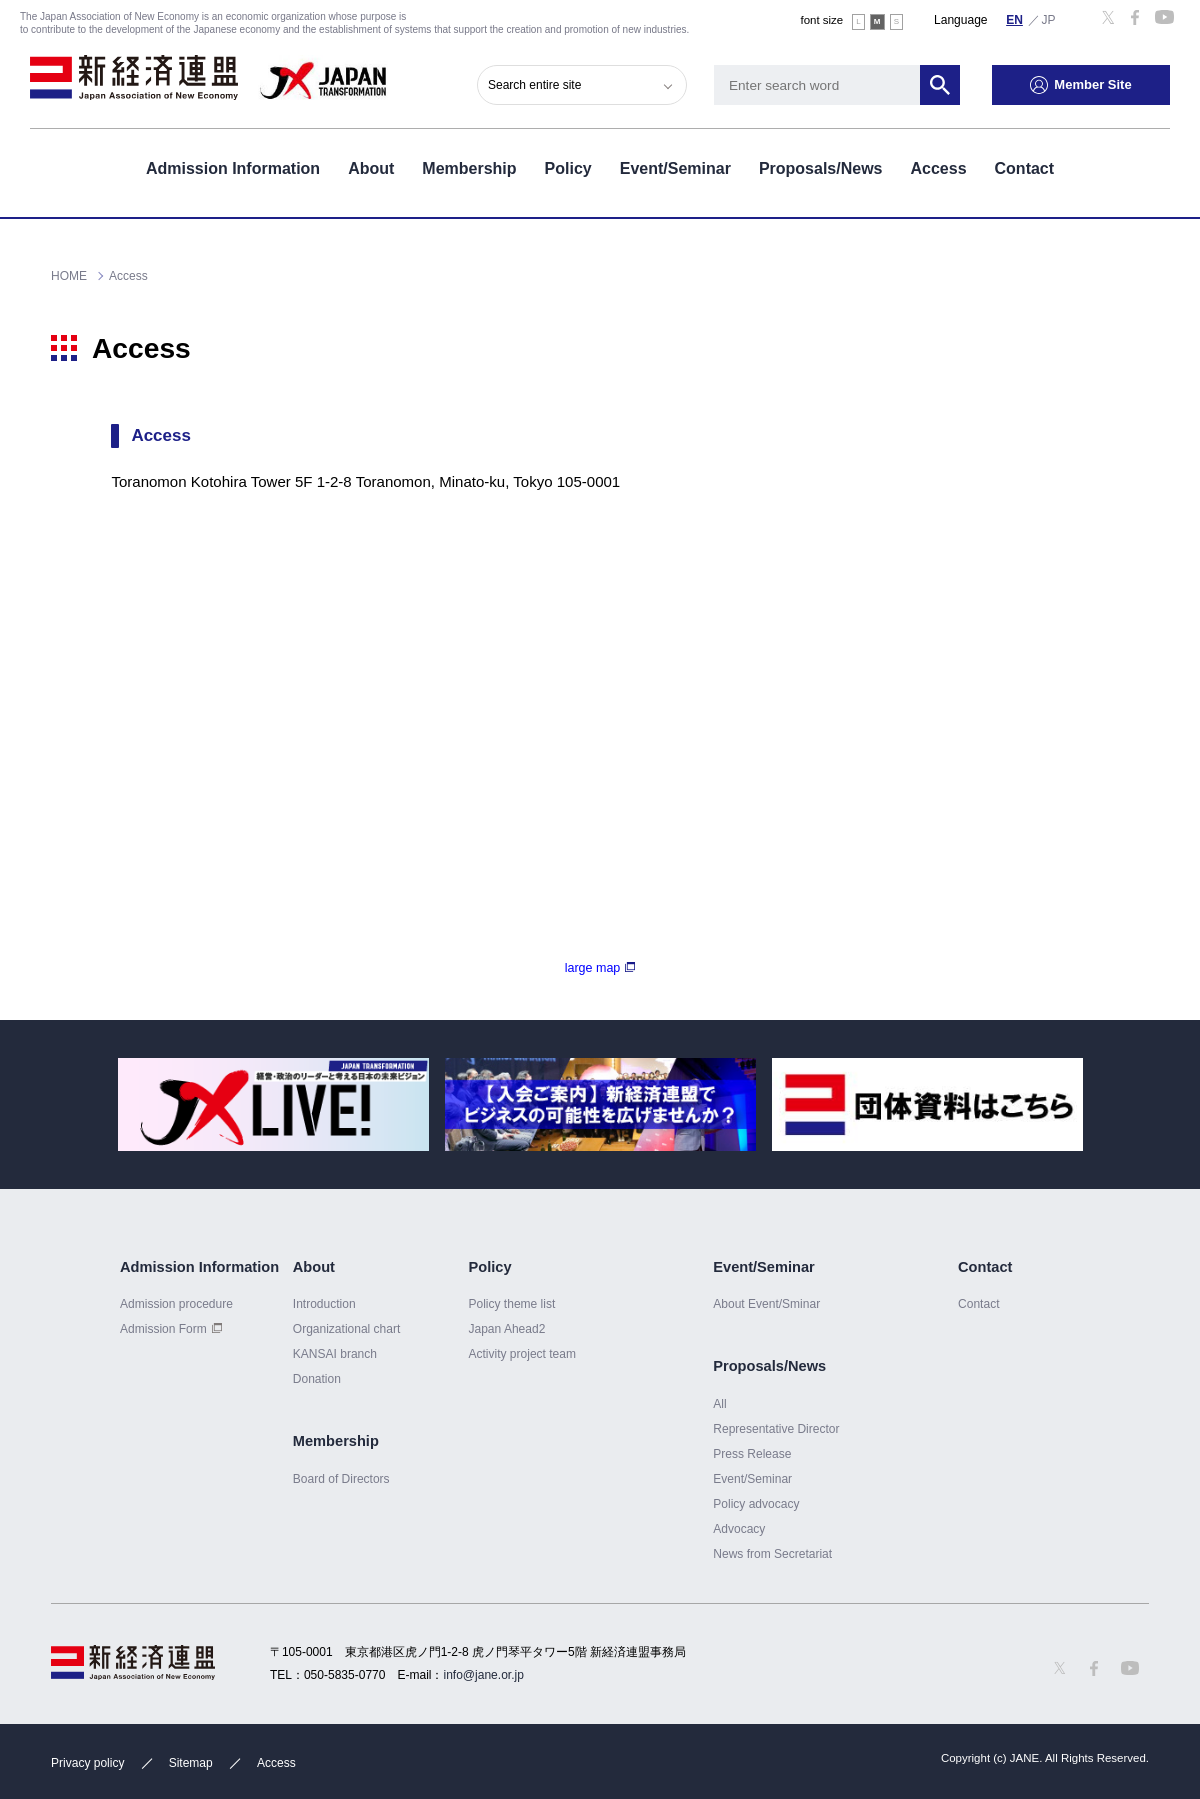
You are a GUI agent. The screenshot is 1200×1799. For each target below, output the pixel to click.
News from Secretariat (772, 1554)
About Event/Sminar (766, 1304)
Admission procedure (176, 1304)
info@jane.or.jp (484, 1675)
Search (940, 85)
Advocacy (739, 1529)
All (719, 1404)
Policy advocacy (756, 1504)
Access (938, 168)
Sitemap (191, 1763)
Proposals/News (821, 168)
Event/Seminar (675, 168)
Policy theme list (511, 1304)
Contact (1025, 168)
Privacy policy (87, 1763)
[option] (273, 1104)
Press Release (752, 1454)
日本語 (1049, 19)
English (1015, 19)
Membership (469, 168)
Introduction (324, 1304)
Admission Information (233, 168)
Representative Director (776, 1429)
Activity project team (522, 1354)
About (371, 168)
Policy (568, 168)
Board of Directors (341, 1479)
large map (593, 968)
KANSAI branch (335, 1354)
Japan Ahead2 (506, 1329)
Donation (317, 1379)
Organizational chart (347, 1329)
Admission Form (163, 1329)
